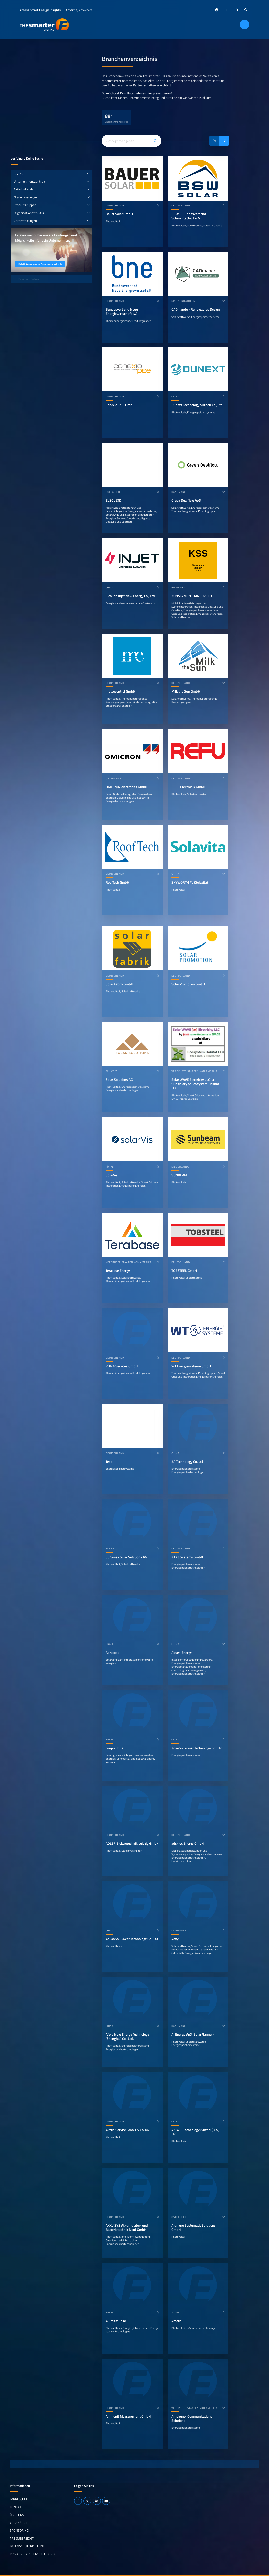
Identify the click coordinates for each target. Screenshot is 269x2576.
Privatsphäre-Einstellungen (33, 2554)
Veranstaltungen (25, 220)
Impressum (18, 2499)
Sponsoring (19, 2530)
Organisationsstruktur (29, 212)
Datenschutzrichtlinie (27, 2546)
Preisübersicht (22, 2538)
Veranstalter (20, 2522)
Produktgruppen (25, 204)
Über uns (17, 2514)
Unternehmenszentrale (30, 181)
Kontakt (16, 2507)
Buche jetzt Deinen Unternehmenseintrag (130, 97)
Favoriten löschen (25, 279)
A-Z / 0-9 (20, 173)
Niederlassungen (25, 197)
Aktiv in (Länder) (24, 189)
